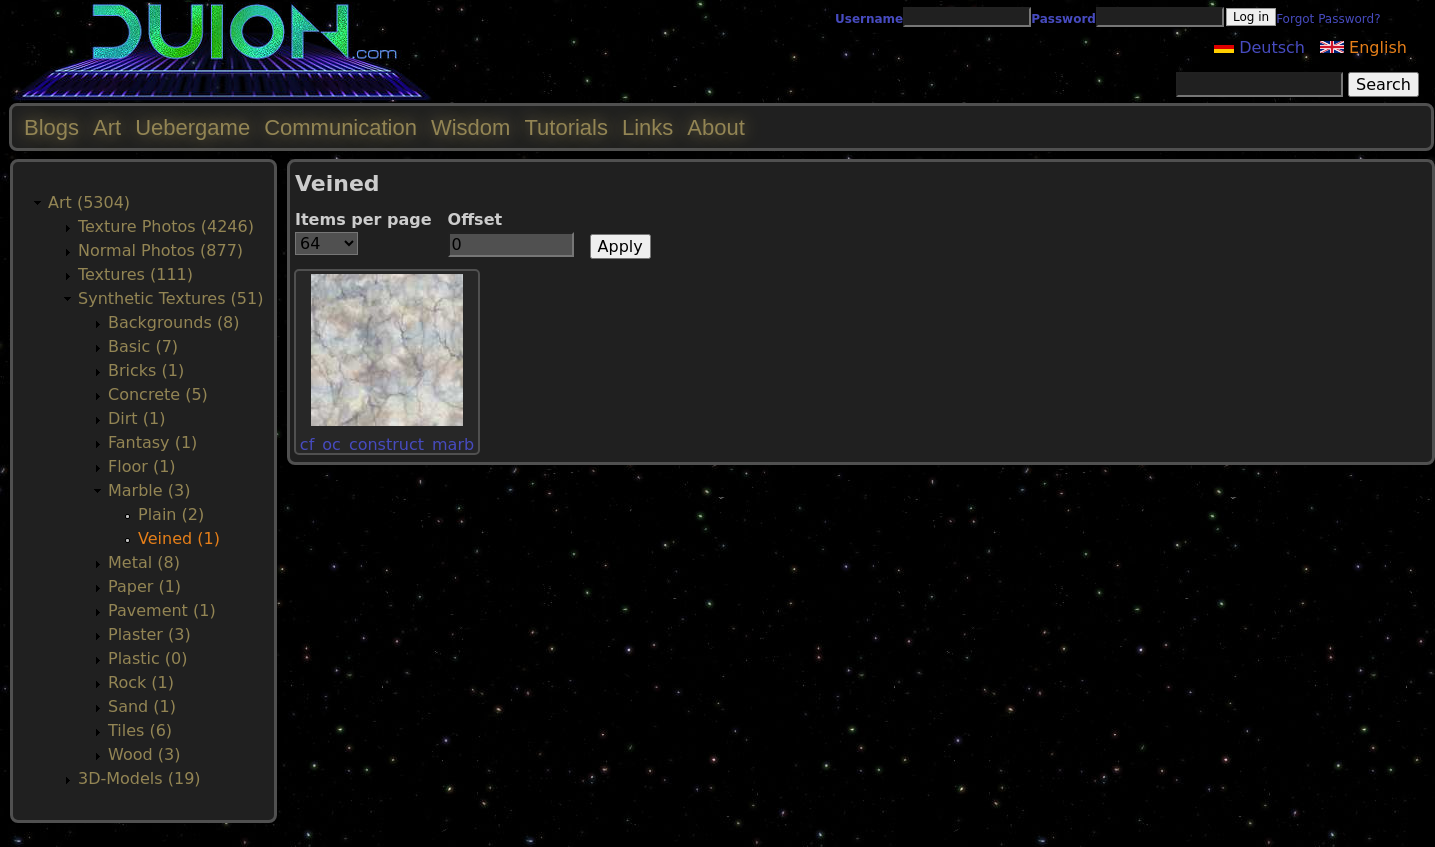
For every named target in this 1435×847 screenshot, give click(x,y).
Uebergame (192, 127)
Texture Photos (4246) (166, 226)
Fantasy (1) (152, 442)
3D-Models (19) (139, 778)
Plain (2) (171, 514)
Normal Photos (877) (160, 250)
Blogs (51, 127)
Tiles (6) (140, 730)
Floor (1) (142, 466)
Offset (475, 219)
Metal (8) (144, 562)
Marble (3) (149, 490)
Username (869, 19)
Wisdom (470, 127)
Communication (340, 127)
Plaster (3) (149, 634)
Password (1063, 19)
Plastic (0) (148, 658)
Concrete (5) (158, 394)
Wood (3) (144, 754)
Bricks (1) (146, 370)
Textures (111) (135, 274)
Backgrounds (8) (174, 322)
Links (647, 127)
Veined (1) (179, 538)
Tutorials (566, 127)
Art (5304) (89, 202)
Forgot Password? (1328, 19)
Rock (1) (141, 682)
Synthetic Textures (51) (170, 298)
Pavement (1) (162, 610)
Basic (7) (143, 346)
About (716, 127)
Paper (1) (144, 586)
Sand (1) (142, 706)
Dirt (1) (136, 418)
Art (107, 127)
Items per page (363, 219)
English (1363, 47)
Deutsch (1259, 47)
